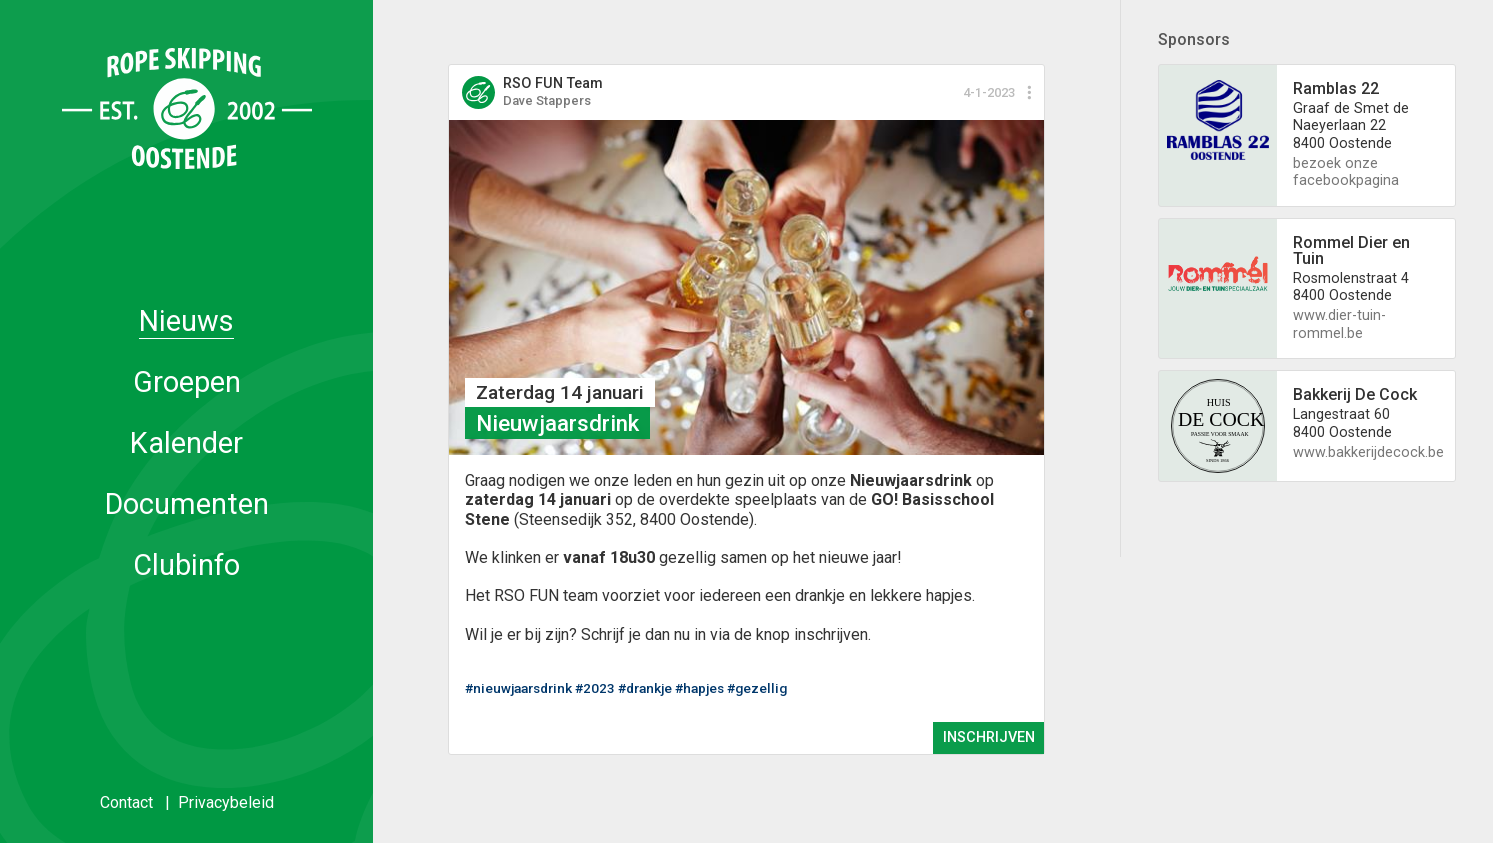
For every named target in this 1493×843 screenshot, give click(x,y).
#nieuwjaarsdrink (518, 688)
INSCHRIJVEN (989, 737)
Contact (126, 802)
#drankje (645, 688)
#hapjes (699, 688)
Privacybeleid (226, 802)
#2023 (595, 688)
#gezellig (757, 688)
